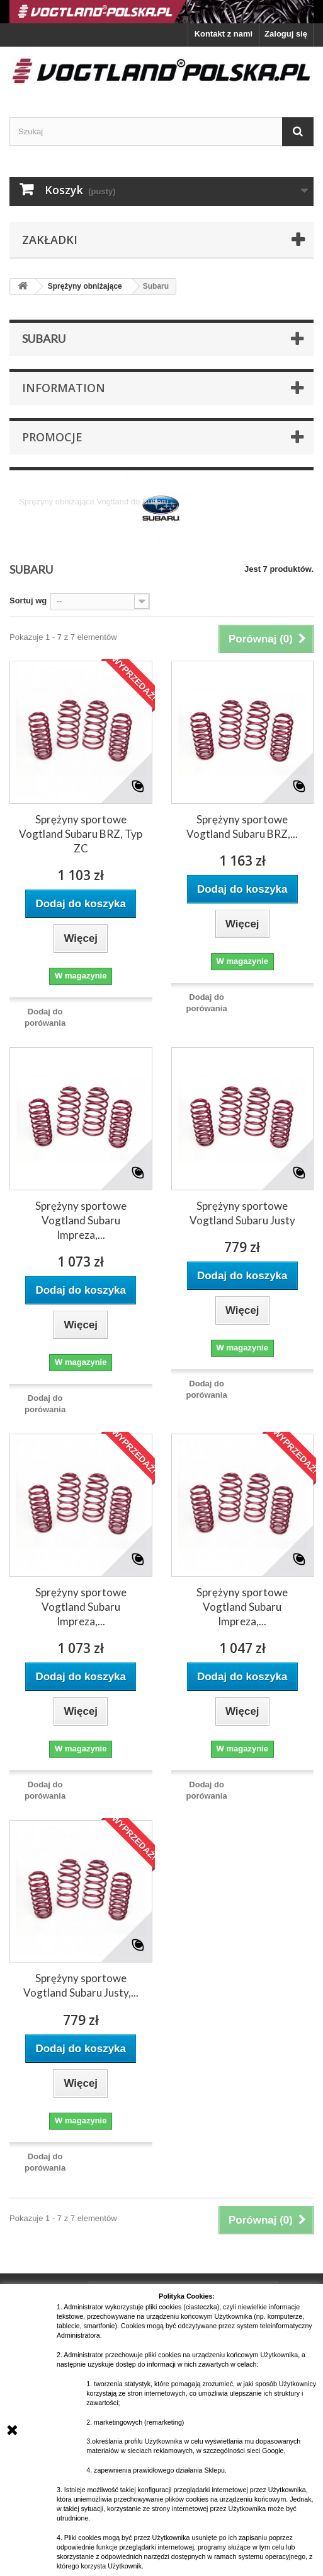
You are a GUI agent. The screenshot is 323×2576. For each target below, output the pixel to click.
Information (63, 387)
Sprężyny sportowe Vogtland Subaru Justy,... (81, 1985)
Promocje (52, 436)
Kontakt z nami (223, 33)
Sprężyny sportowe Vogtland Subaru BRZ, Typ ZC (80, 834)
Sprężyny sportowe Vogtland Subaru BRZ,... (242, 826)
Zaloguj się (285, 33)
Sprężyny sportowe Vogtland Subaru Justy (242, 1213)
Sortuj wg (28, 600)
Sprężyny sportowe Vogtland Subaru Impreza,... (81, 1220)
